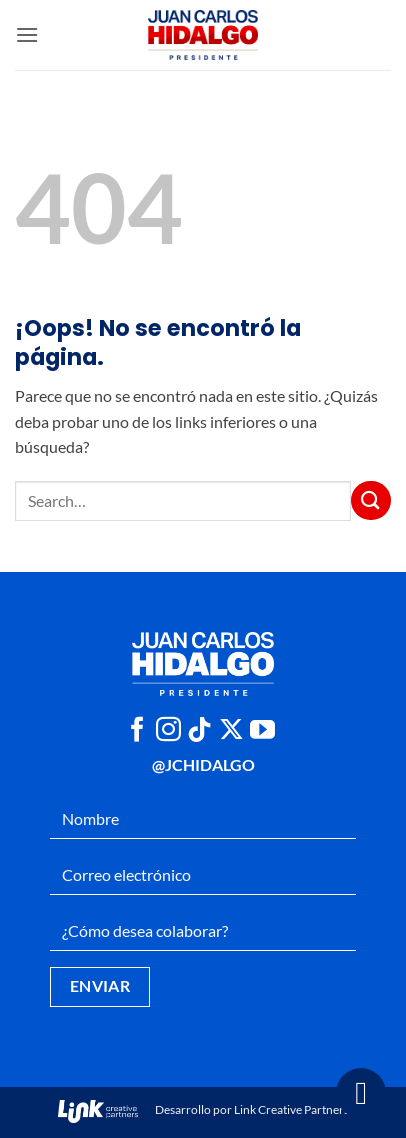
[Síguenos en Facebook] (137, 731)
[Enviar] (371, 500)
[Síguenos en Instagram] (168, 731)
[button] (27, 34)
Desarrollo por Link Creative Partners (203, 1109)
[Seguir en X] (231, 731)
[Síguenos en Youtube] (262, 731)
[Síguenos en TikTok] (199, 731)
